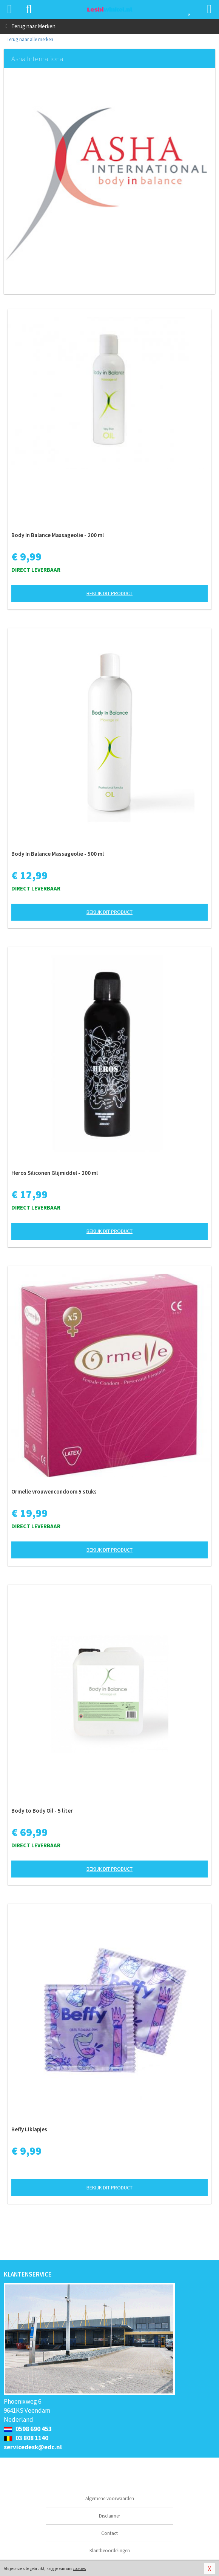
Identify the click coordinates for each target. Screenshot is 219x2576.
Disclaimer (109, 2516)
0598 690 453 (28, 2429)
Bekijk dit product (109, 593)
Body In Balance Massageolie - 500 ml (57, 853)
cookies (79, 2568)
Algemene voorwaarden (109, 2498)
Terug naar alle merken (28, 39)
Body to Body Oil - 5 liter (42, 1810)
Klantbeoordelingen (109, 2550)
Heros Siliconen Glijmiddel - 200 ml (54, 1172)
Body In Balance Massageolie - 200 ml (57, 535)
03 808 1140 (26, 2438)
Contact (109, 2533)
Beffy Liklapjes (29, 2129)
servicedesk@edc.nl (33, 2447)
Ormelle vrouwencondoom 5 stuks (54, 1491)
